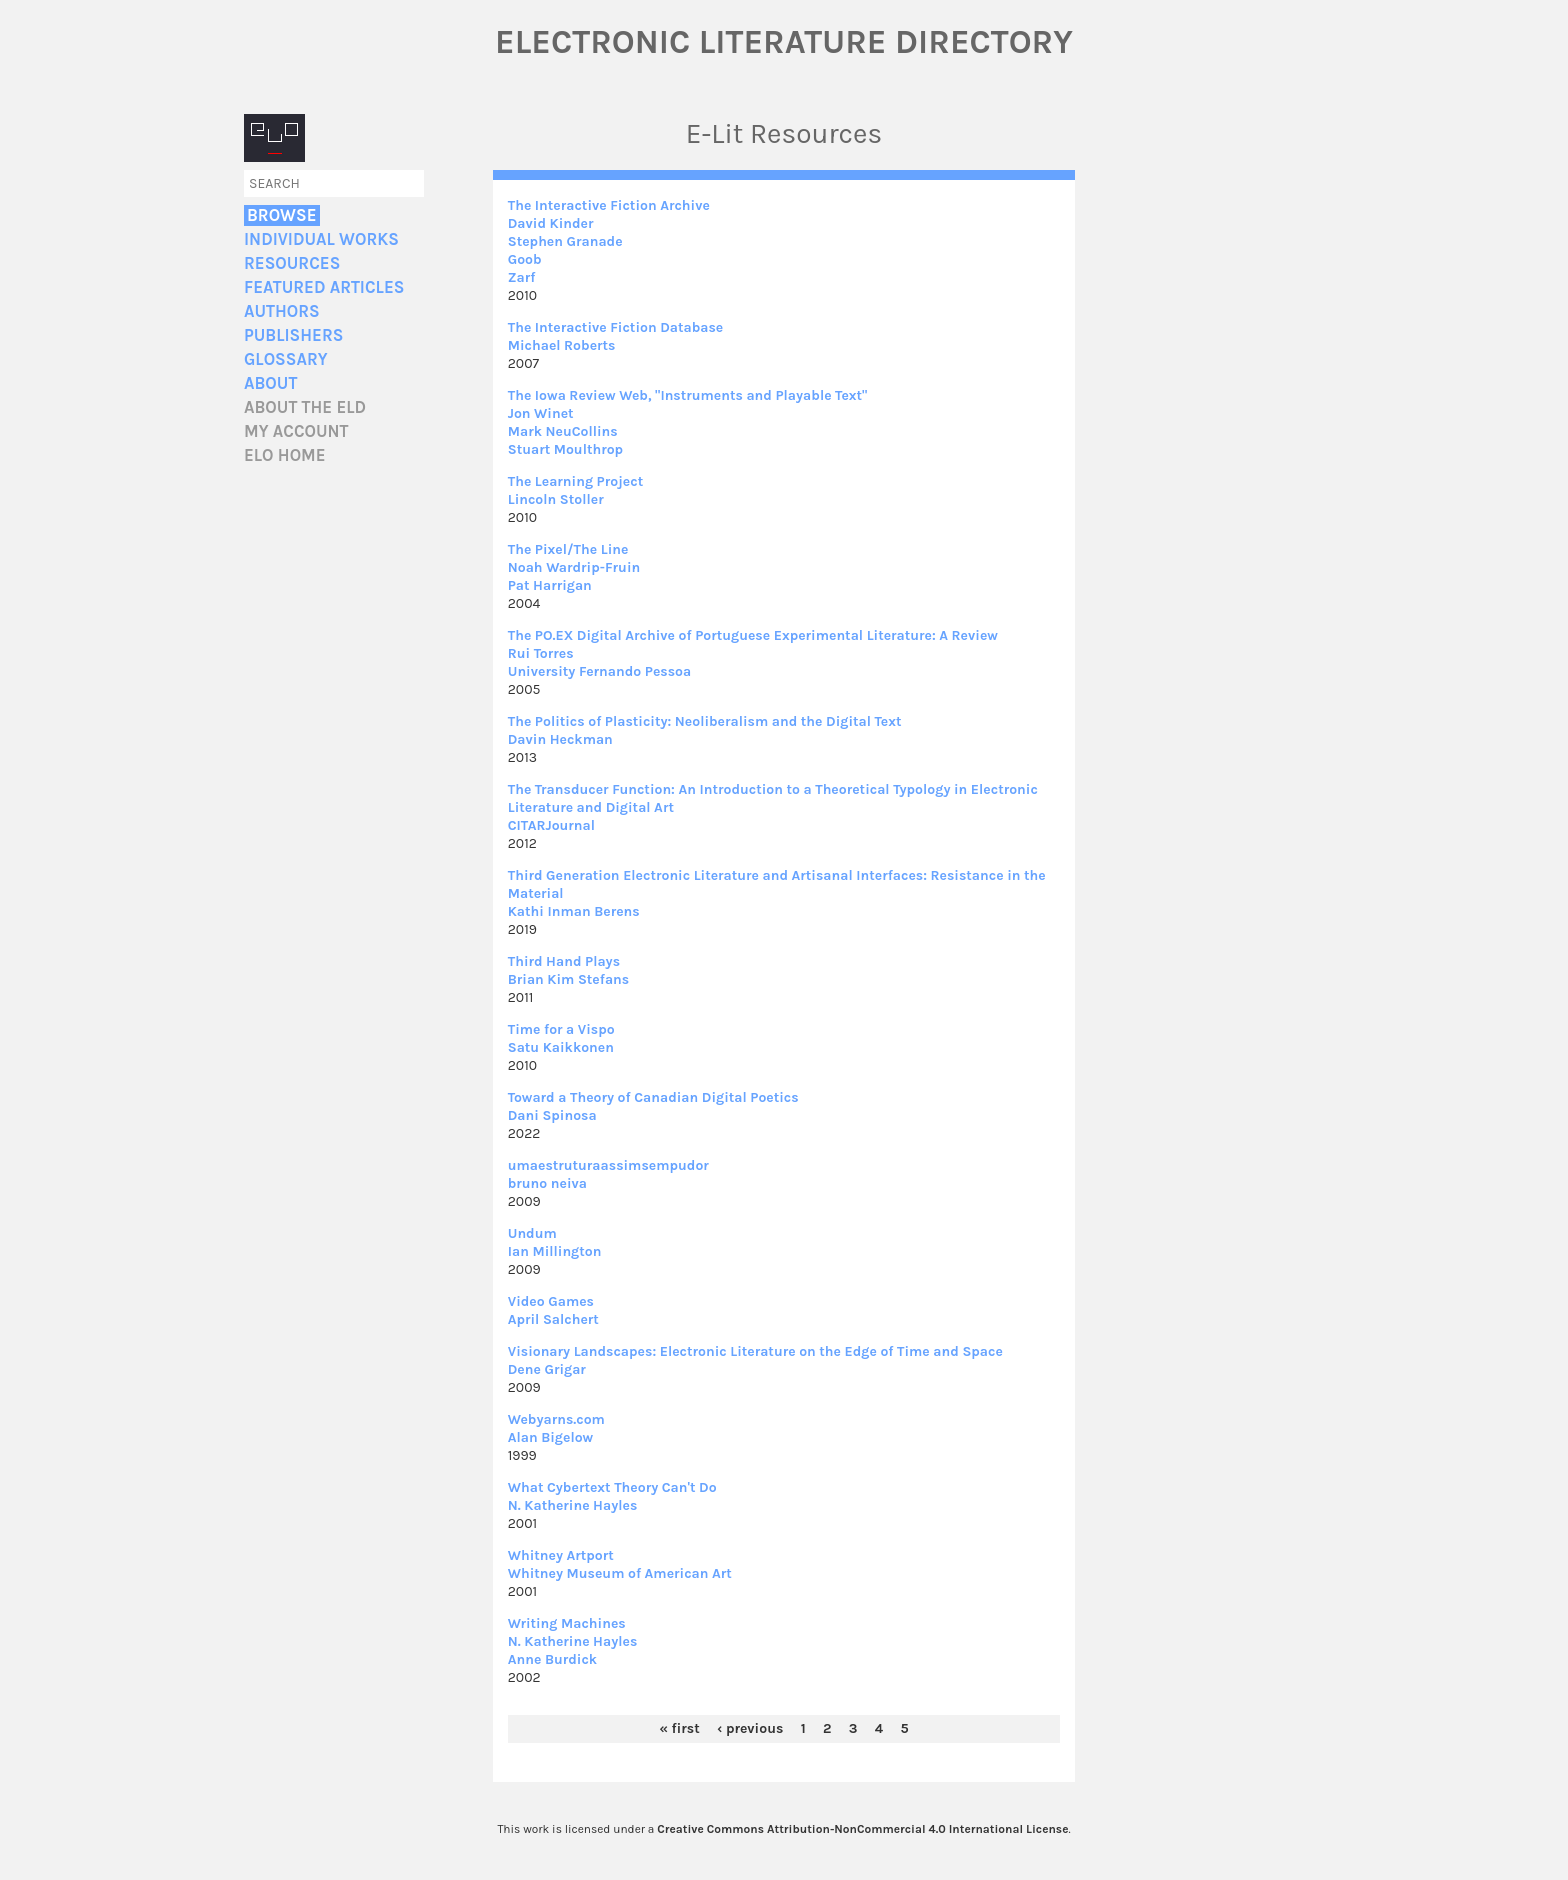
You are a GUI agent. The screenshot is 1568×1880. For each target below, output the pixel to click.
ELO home (285, 455)
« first (679, 1728)
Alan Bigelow (551, 1437)
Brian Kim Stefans (569, 979)
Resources (292, 263)
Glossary (286, 359)
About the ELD (305, 407)
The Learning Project (575, 481)
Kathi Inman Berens (574, 911)
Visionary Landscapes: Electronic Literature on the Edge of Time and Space (755, 1351)
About (270, 383)
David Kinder (551, 223)
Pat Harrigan (550, 585)
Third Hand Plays (564, 961)
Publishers (293, 335)
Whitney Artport (561, 1555)
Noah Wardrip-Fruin (574, 567)
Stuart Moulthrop (565, 449)
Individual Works (321, 239)
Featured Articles (324, 287)
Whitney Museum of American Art (620, 1573)
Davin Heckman (560, 739)
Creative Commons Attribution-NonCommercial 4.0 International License (862, 1829)
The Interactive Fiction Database (616, 327)
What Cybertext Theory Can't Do (612, 1487)
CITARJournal (551, 825)
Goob (525, 259)
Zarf (522, 277)
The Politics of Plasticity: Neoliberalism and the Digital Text (705, 721)
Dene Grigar (547, 1369)
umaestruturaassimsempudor (608, 1165)
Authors (282, 311)
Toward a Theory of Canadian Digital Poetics (653, 1097)
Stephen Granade (565, 241)
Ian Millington (555, 1251)
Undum (532, 1233)
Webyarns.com (556, 1419)
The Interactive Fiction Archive (609, 205)
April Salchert (553, 1319)
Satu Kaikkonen (561, 1047)
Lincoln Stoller (556, 499)
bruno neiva (547, 1183)
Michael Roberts (562, 345)
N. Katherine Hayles (573, 1505)
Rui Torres (541, 653)
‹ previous (750, 1728)
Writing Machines (567, 1623)
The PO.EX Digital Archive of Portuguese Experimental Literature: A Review (753, 635)
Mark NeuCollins (563, 431)
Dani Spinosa (552, 1115)
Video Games (551, 1301)
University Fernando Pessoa (600, 671)
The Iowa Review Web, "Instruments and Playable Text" (688, 395)
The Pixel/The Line (568, 549)
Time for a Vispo (561, 1029)
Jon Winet (541, 413)
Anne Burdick (552, 1659)
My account (296, 431)
